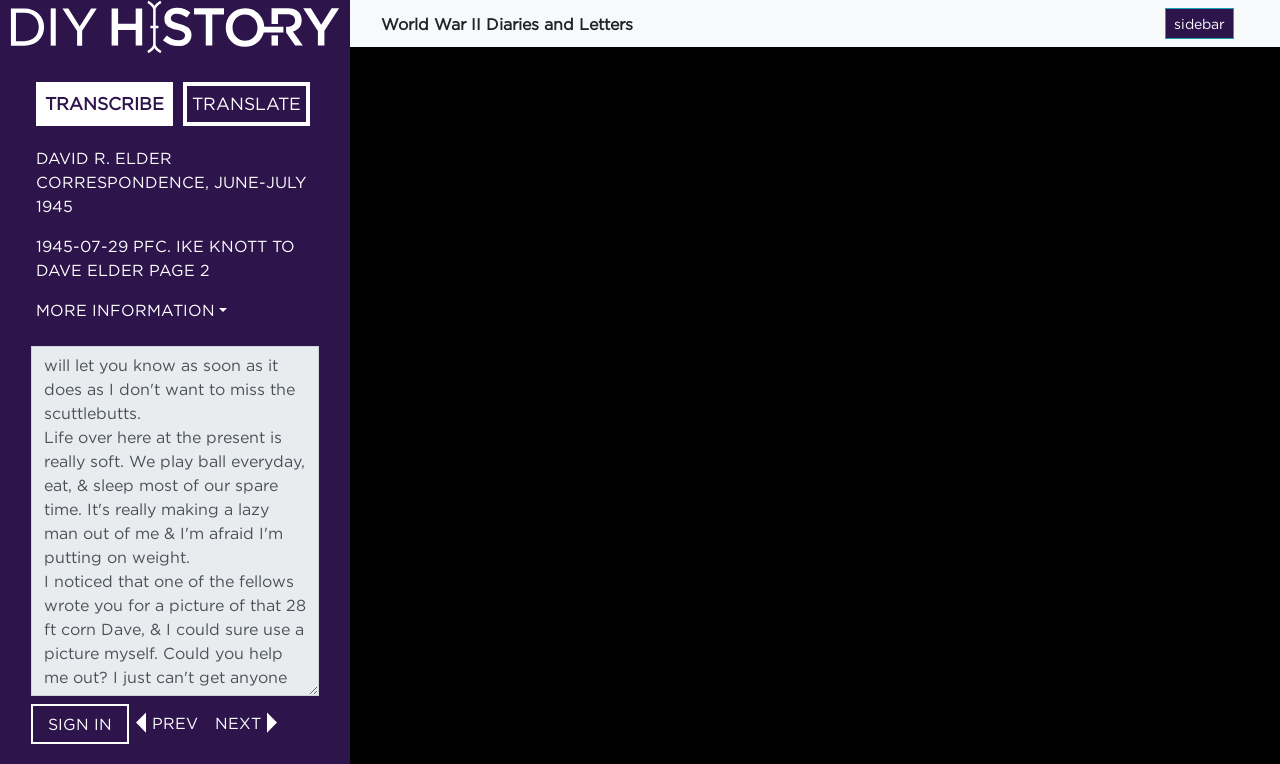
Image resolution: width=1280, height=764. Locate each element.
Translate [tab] (246, 103)
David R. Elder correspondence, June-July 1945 (171, 182)
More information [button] (125, 310)
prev (175, 723)
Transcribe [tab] (104, 103)
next (238, 723)
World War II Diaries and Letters (507, 24)
